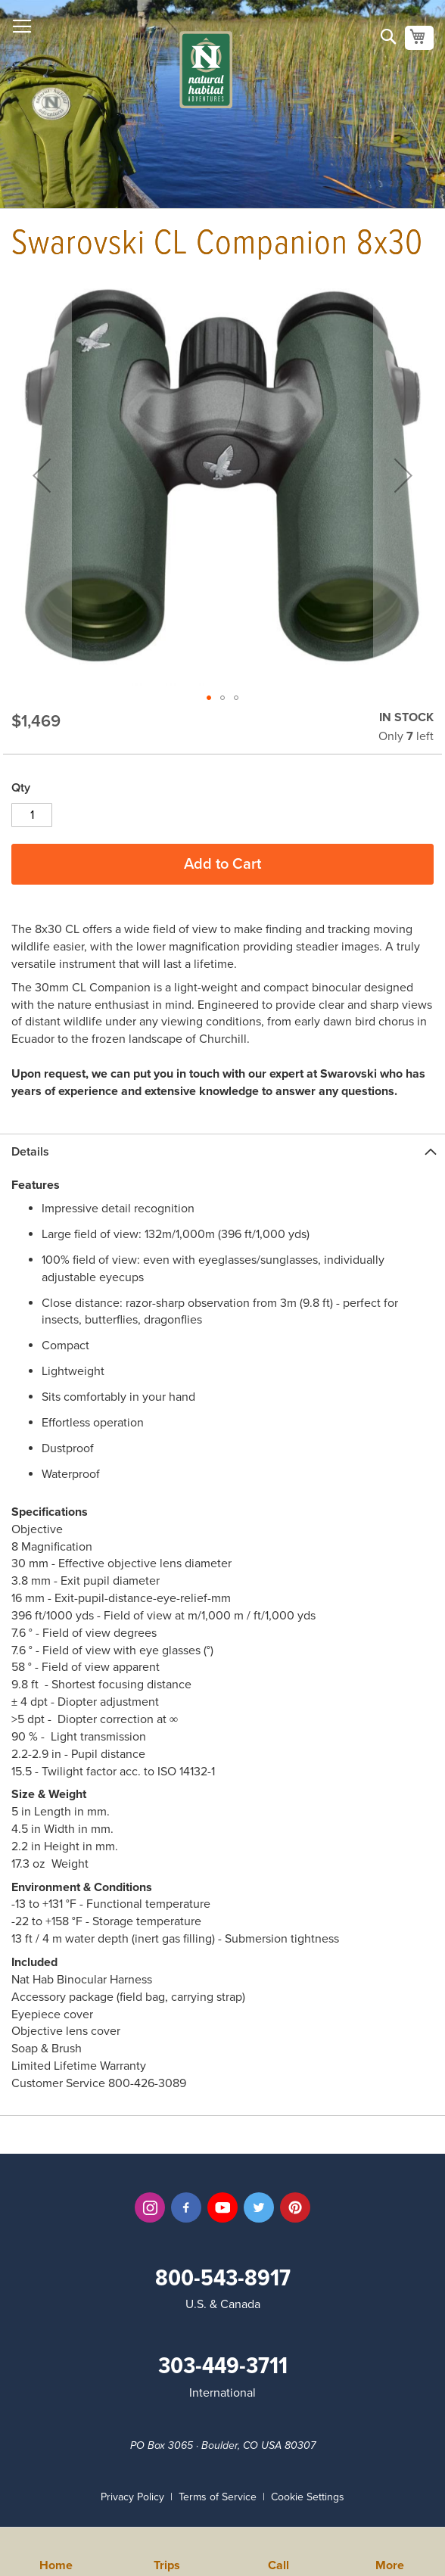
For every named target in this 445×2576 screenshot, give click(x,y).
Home (56, 2563)
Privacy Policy (132, 2496)
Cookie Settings (307, 2496)
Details (30, 1151)
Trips (167, 2563)
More (389, 2563)
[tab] (222, 1151)
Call (278, 2563)
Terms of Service (218, 2496)
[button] (209, 697)
